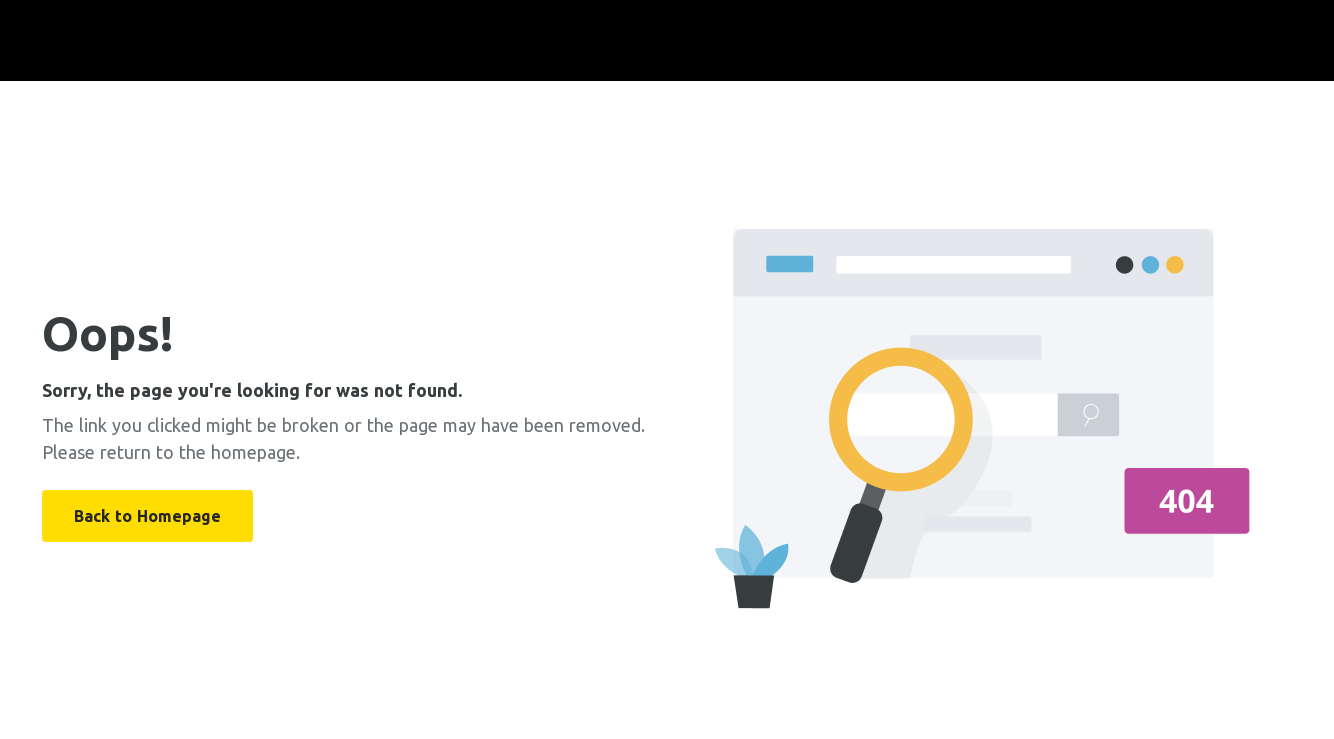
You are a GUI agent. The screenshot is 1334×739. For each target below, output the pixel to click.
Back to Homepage (147, 516)
